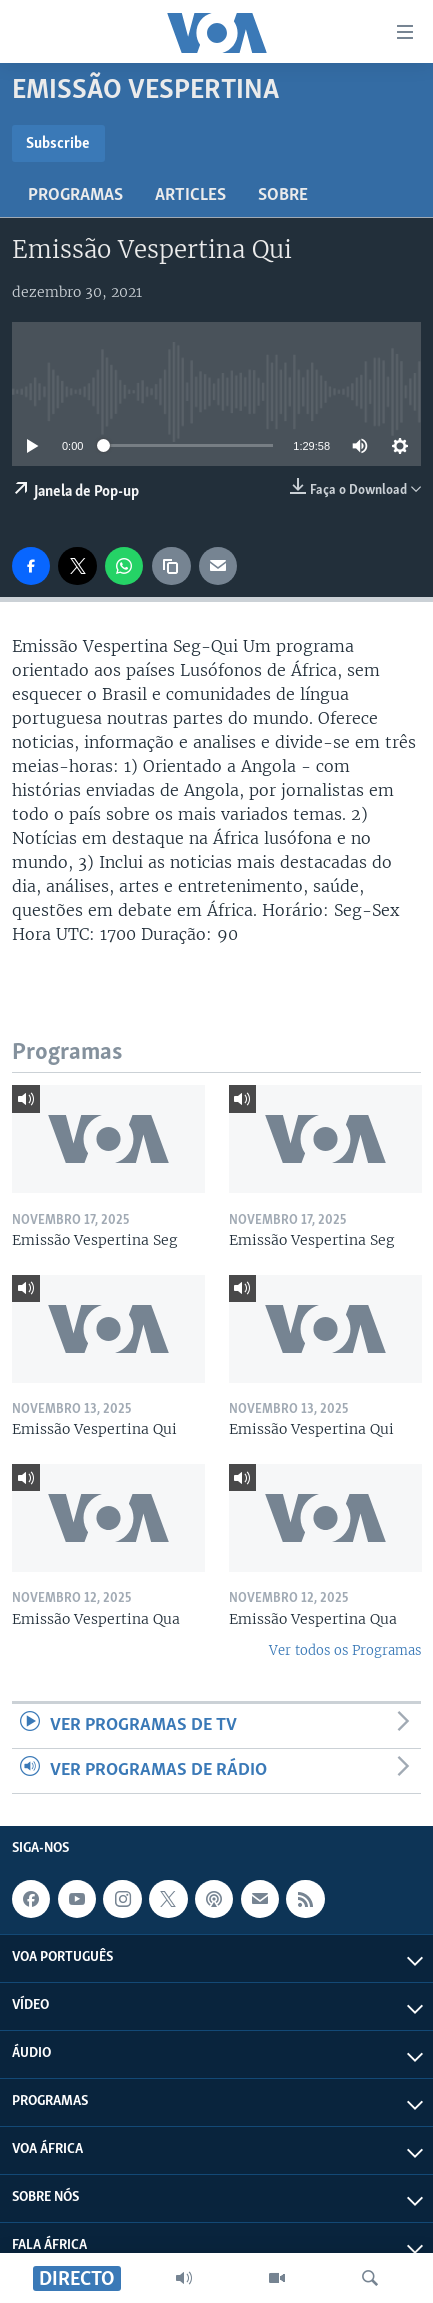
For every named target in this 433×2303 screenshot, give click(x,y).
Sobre (283, 195)
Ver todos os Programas (345, 1650)
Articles (190, 195)
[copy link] (171, 566)
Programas (75, 195)
